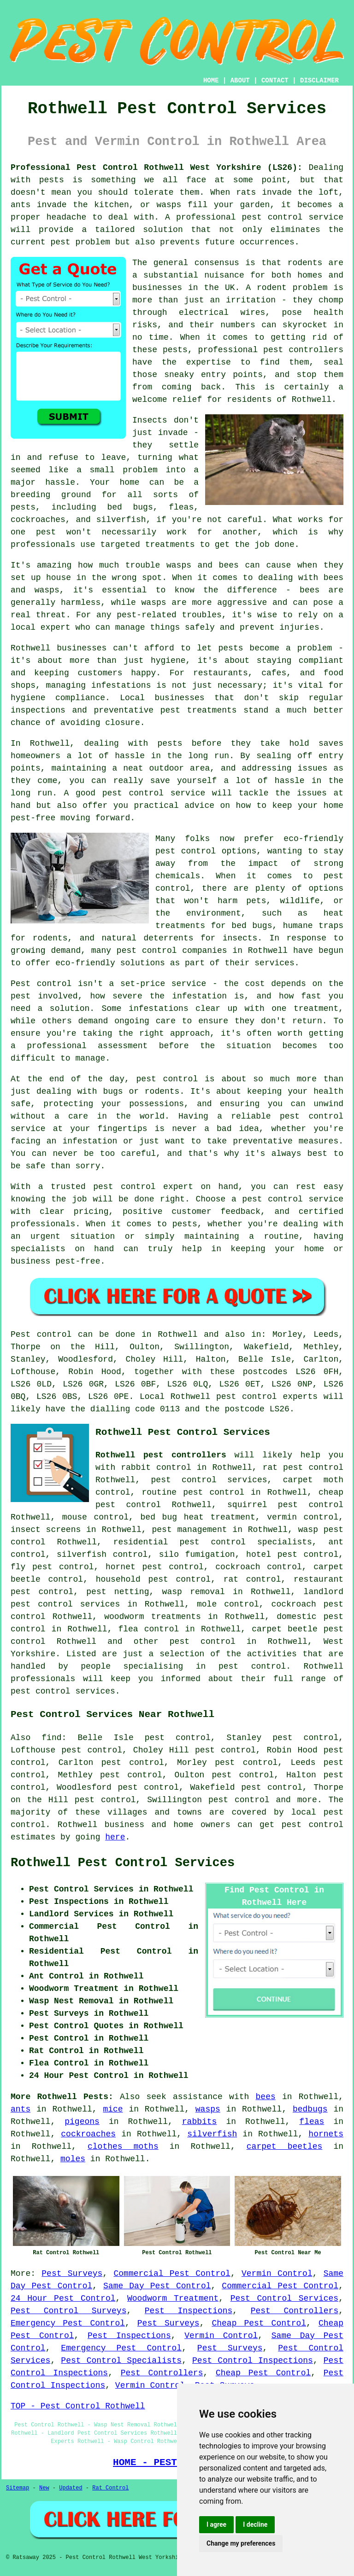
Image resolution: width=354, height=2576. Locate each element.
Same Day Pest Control (157, 2286)
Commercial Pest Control (172, 2273)
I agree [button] (216, 2524)
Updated (70, 2488)
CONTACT (275, 80)
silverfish (212, 2134)
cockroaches (88, 2134)
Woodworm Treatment (172, 2298)
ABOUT (240, 80)
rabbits (199, 2121)
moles (72, 2159)
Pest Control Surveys (68, 2310)
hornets (325, 2134)
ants (20, 2109)
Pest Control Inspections (252, 2360)
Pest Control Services (284, 2298)
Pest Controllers (295, 2310)
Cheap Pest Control (259, 2323)
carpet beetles (285, 2146)
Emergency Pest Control (68, 2323)
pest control (203, 1641)
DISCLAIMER (319, 80)
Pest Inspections (189, 2310)
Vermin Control (277, 2273)
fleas (311, 2121)
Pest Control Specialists (121, 2360)
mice (113, 2109)
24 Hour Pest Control (63, 2298)
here (115, 1837)
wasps (207, 2109)
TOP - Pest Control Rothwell (78, 2406)
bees (266, 2096)
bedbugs (310, 2109)
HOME (211, 80)
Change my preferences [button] (240, 2543)
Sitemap (17, 2488)
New (44, 2488)
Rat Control (110, 2488)
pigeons (82, 2121)
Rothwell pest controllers (160, 1455)
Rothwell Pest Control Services (123, 1863)
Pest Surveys (71, 2273)
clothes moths (123, 2146)
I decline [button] (255, 2524)
